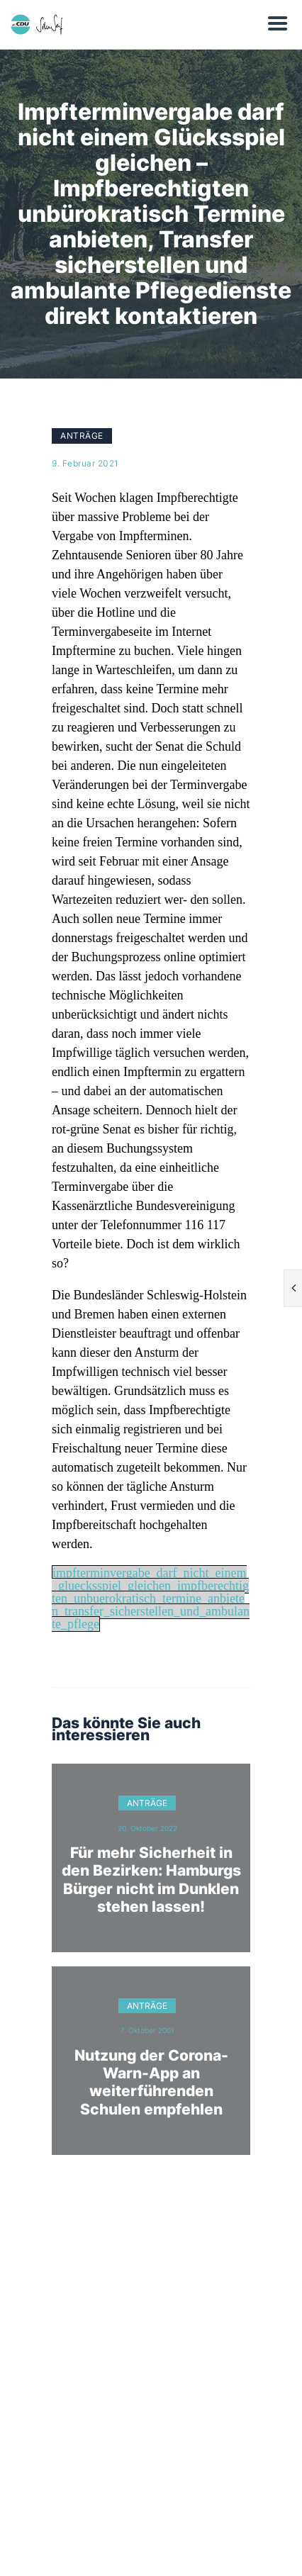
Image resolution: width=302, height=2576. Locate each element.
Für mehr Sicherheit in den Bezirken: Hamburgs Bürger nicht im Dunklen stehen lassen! (151, 1879)
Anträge (82, 435)
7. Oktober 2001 (147, 2030)
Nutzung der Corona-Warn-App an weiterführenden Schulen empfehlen (151, 2082)
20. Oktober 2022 (147, 1828)
